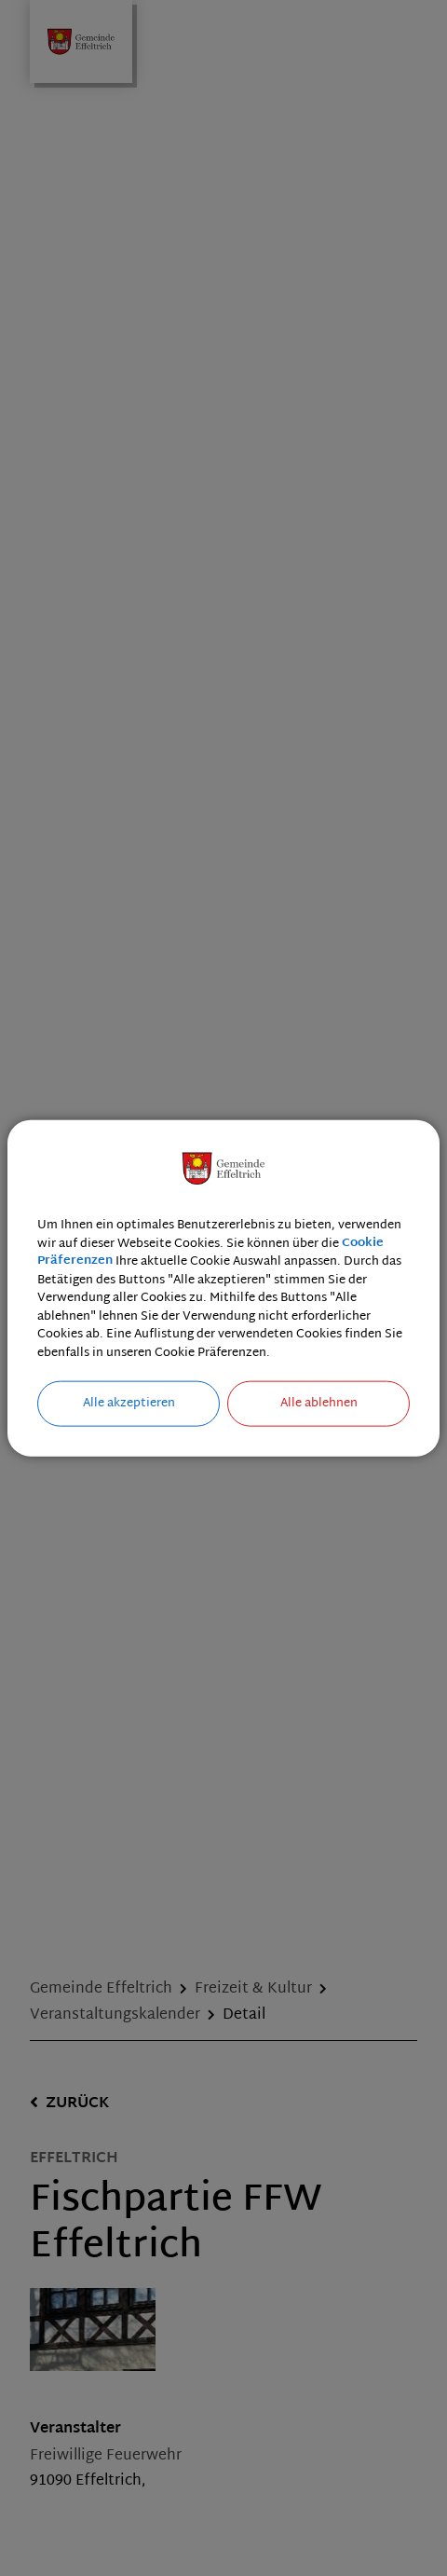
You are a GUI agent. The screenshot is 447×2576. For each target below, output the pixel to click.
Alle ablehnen (319, 1403)
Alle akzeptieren (129, 1403)
